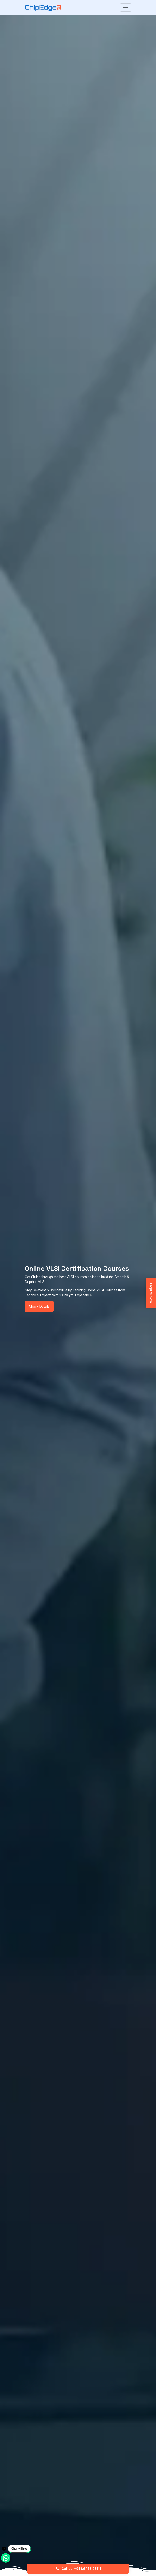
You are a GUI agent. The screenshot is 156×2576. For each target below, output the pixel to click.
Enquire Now (151, 1293)
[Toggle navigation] (125, 7)
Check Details (39, 1306)
